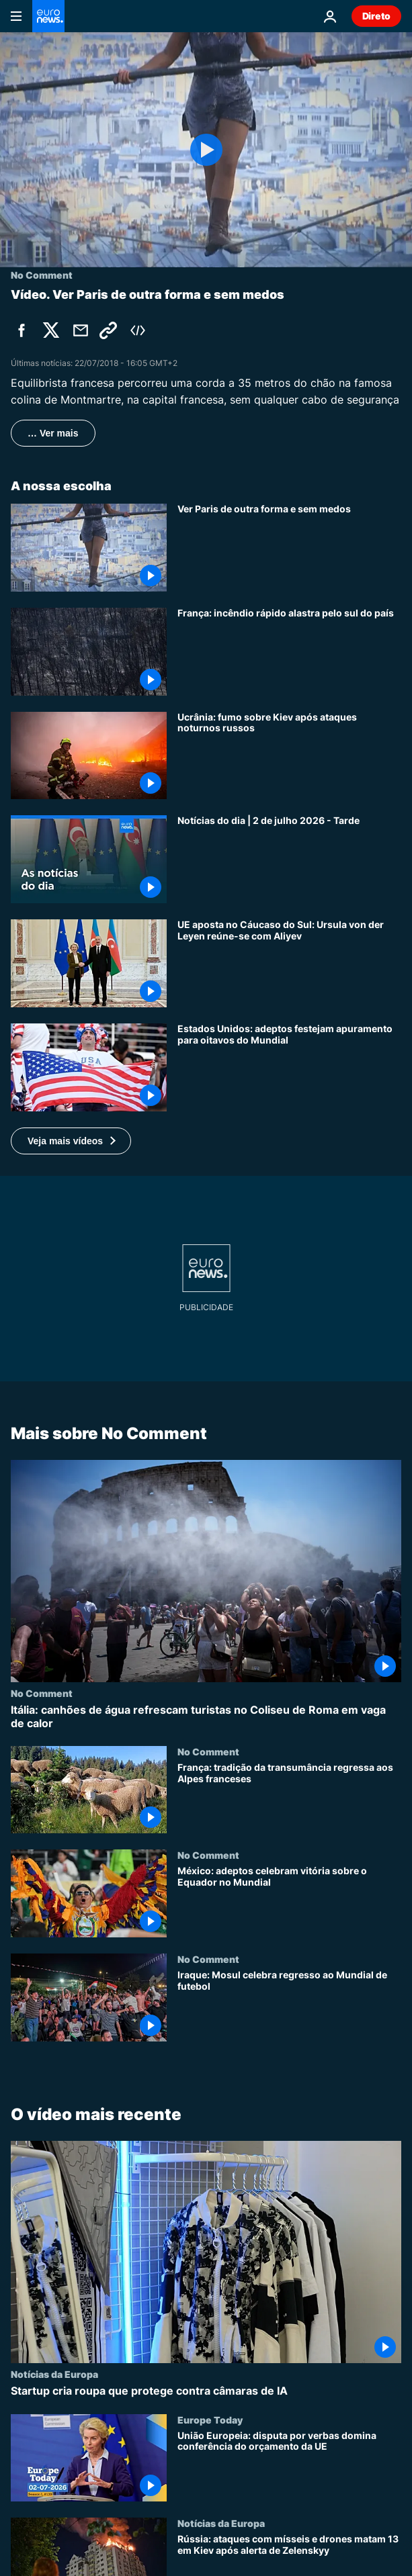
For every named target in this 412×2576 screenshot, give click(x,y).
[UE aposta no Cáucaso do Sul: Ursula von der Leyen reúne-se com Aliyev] (289, 963)
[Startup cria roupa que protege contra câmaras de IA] (206, 2391)
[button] (71, 1141)
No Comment (42, 1693)
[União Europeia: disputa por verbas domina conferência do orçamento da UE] (289, 2466)
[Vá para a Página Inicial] (48, 16)
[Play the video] (206, 149)
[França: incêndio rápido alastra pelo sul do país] (289, 652)
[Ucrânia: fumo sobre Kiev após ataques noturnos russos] (289, 756)
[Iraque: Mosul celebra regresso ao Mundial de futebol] (289, 2005)
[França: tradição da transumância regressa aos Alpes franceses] (289, 1797)
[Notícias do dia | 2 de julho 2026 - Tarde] (289, 859)
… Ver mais (53, 433)
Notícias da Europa (54, 2374)
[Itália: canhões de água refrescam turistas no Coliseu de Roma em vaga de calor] (206, 1716)
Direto (376, 15)
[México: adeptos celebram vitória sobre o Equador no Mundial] (289, 1901)
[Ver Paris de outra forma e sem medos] (289, 548)
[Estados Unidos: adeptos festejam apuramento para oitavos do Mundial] (289, 1067)
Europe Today (210, 2419)
